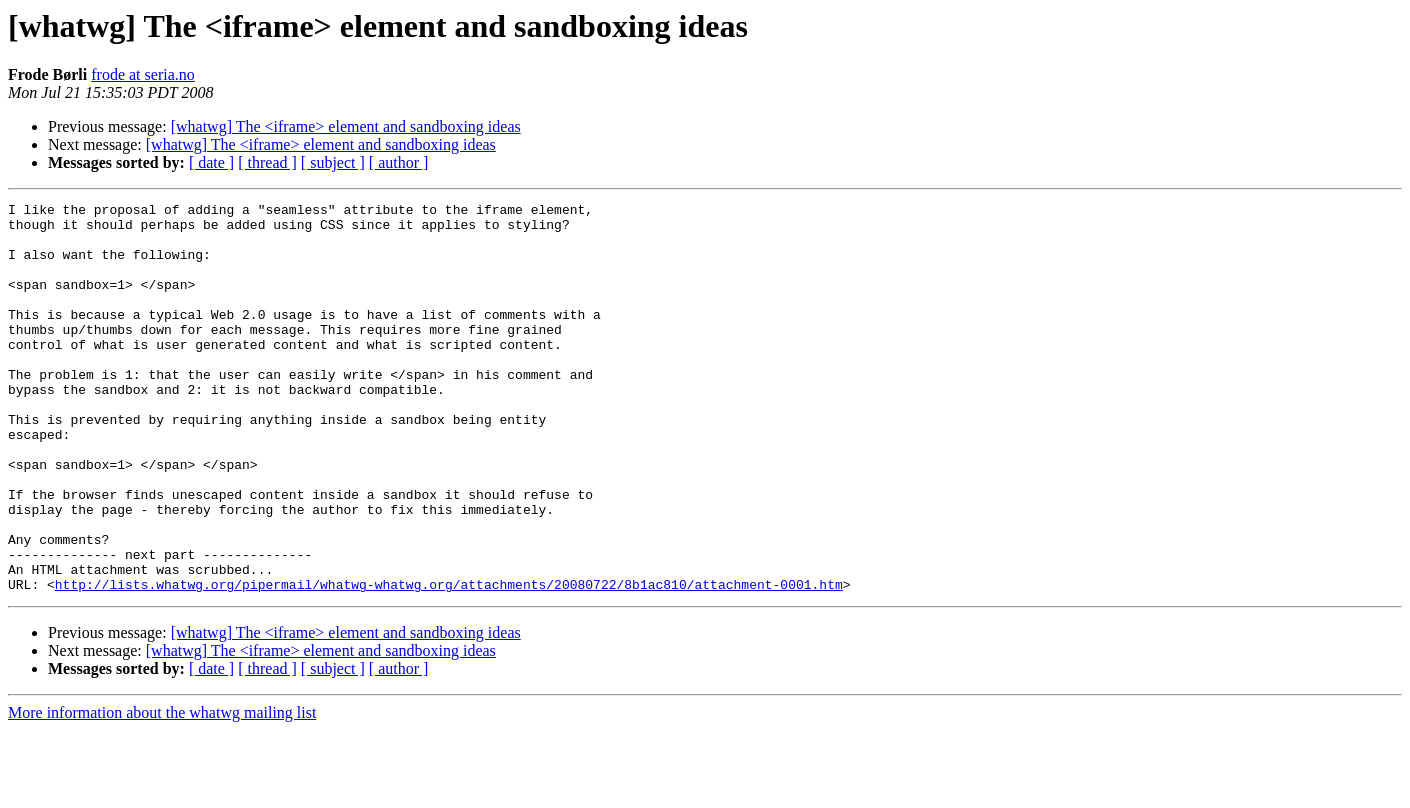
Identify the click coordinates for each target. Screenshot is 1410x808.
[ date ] (211, 162)
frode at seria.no (143, 74)
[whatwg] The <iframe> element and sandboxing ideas (346, 126)
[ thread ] (267, 162)
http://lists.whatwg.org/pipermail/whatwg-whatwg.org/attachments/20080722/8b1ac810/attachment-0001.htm (449, 662)
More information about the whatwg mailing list (162, 790)
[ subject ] (333, 162)
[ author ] (399, 162)
